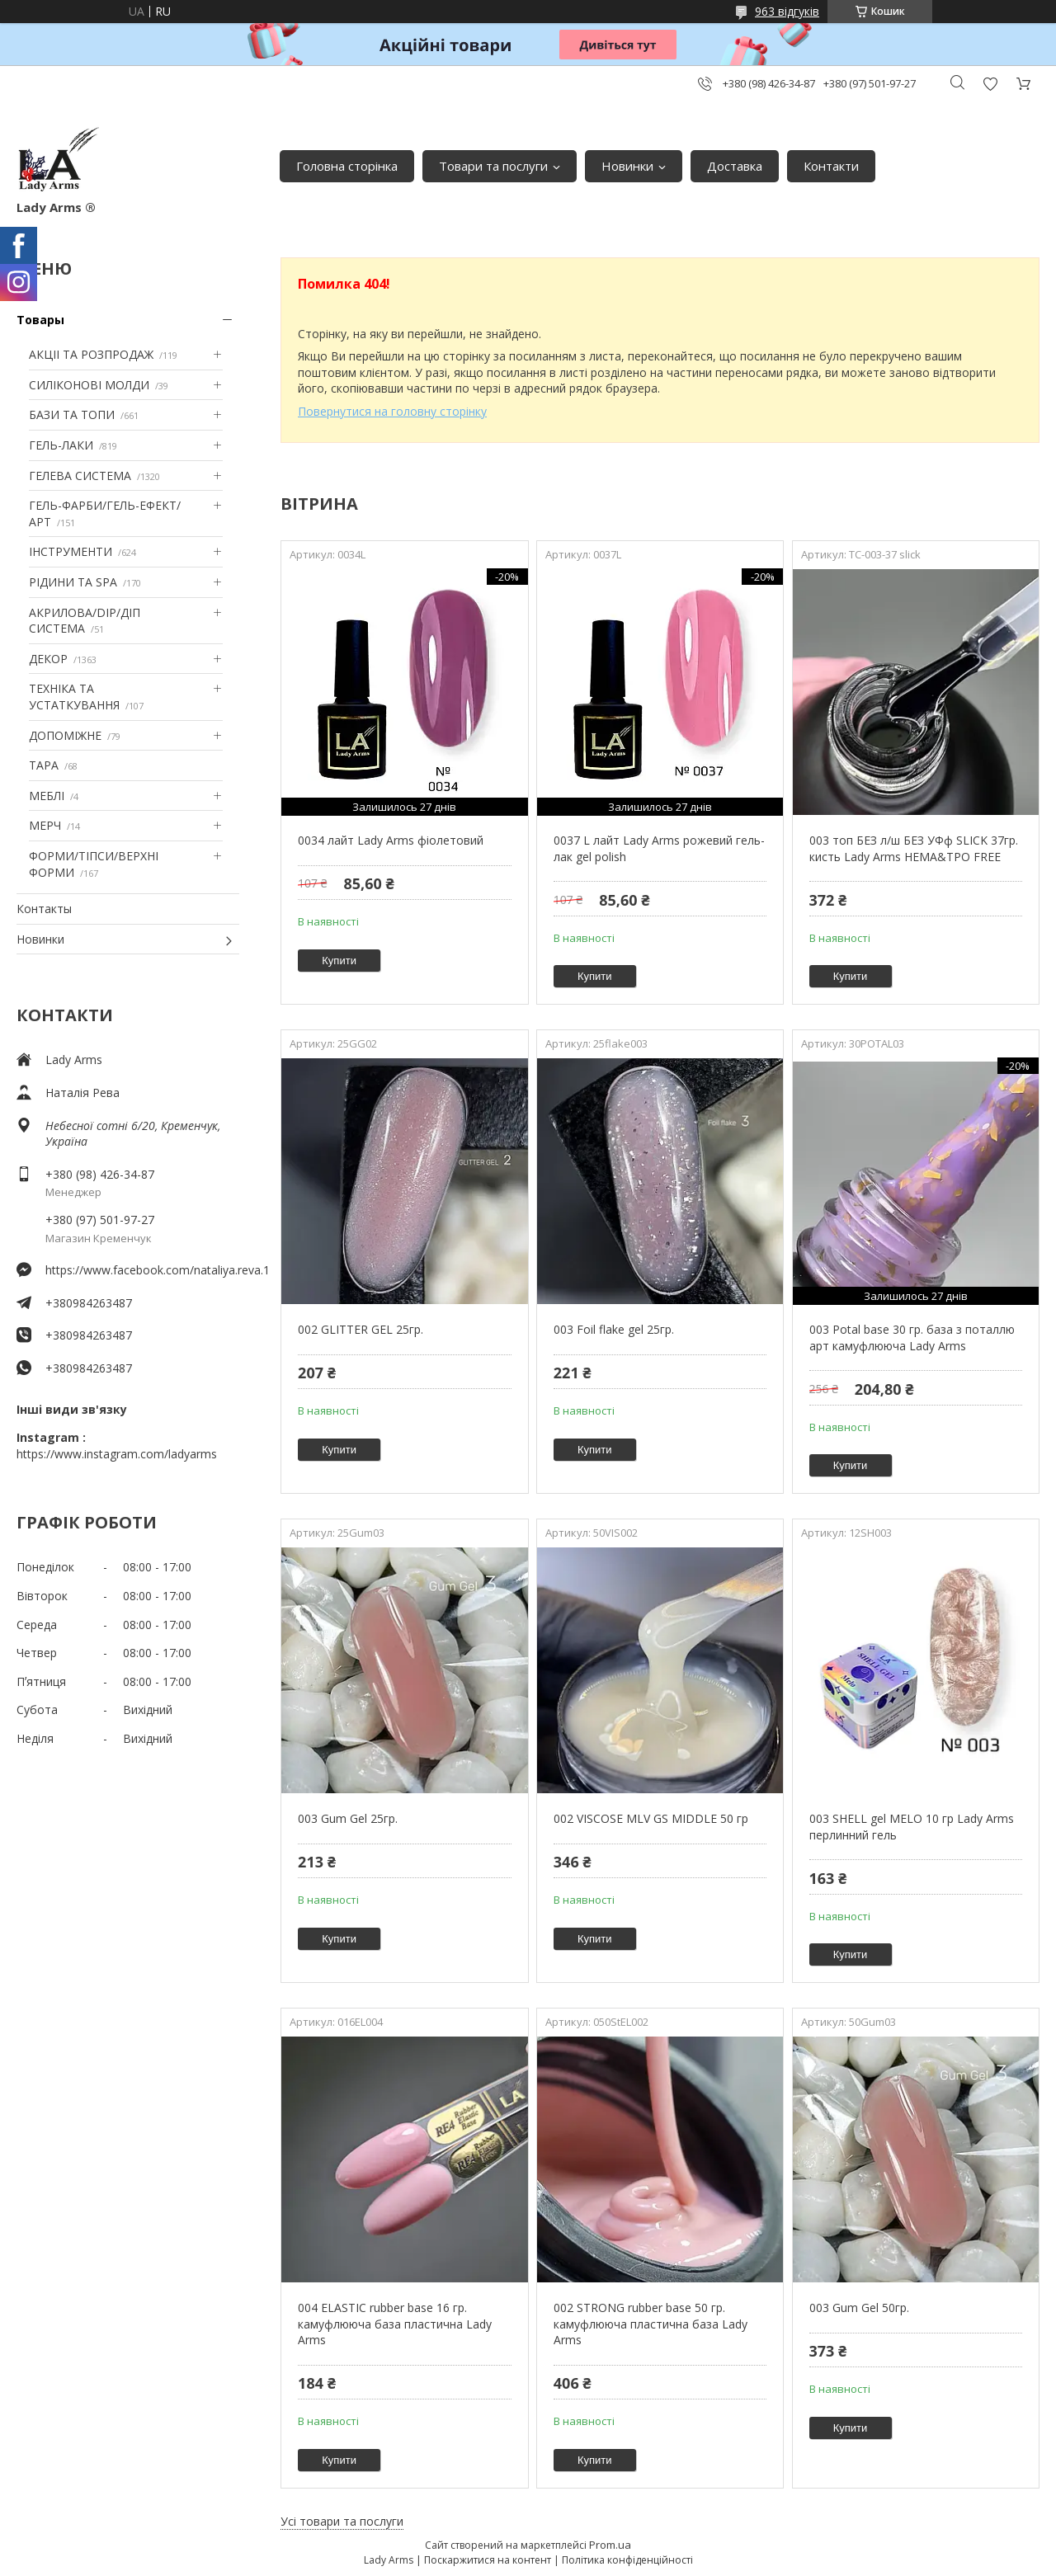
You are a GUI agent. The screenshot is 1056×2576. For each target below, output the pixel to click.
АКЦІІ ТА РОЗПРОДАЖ (91, 354)
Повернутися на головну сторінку (392, 411)
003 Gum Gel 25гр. (348, 1818)
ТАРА (44, 765)
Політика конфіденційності (627, 2560)
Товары (40, 319)
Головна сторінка (347, 166)
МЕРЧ (45, 825)
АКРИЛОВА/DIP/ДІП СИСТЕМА (84, 621)
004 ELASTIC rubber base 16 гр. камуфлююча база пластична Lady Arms (395, 2324)
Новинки (627, 166)
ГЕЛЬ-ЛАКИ (61, 445)
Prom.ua (610, 2544)
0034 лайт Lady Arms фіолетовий (390, 840)
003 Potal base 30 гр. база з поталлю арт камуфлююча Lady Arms (912, 1337)
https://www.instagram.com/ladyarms (116, 1454)
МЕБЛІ (46, 795)
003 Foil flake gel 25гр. (614, 1329)
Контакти (831, 166)
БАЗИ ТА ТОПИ (72, 414)
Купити (339, 960)
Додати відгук (990, 84)
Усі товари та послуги (341, 2521)
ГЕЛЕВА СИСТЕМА (80, 475)
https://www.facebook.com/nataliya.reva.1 (142, 1270)
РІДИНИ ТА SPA (73, 582)
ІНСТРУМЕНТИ (70, 551)
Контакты (44, 908)
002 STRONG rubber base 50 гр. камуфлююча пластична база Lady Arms (650, 2324)
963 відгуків (787, 11)
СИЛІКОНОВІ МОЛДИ (89, 385)
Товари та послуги (493, 166)
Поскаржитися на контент (487, 2560)
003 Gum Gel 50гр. (859, 2307)
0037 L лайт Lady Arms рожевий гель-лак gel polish (659, 848)
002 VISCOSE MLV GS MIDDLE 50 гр (651, 1818)
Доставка (734, 166)
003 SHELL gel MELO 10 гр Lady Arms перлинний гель (911, 1827)
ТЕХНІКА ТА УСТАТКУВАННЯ (74, 696)
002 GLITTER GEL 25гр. (360, 1329)
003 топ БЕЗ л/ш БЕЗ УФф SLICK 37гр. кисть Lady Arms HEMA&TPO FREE (913, 848)
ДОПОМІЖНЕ (65, 735)
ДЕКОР (48, 658)
